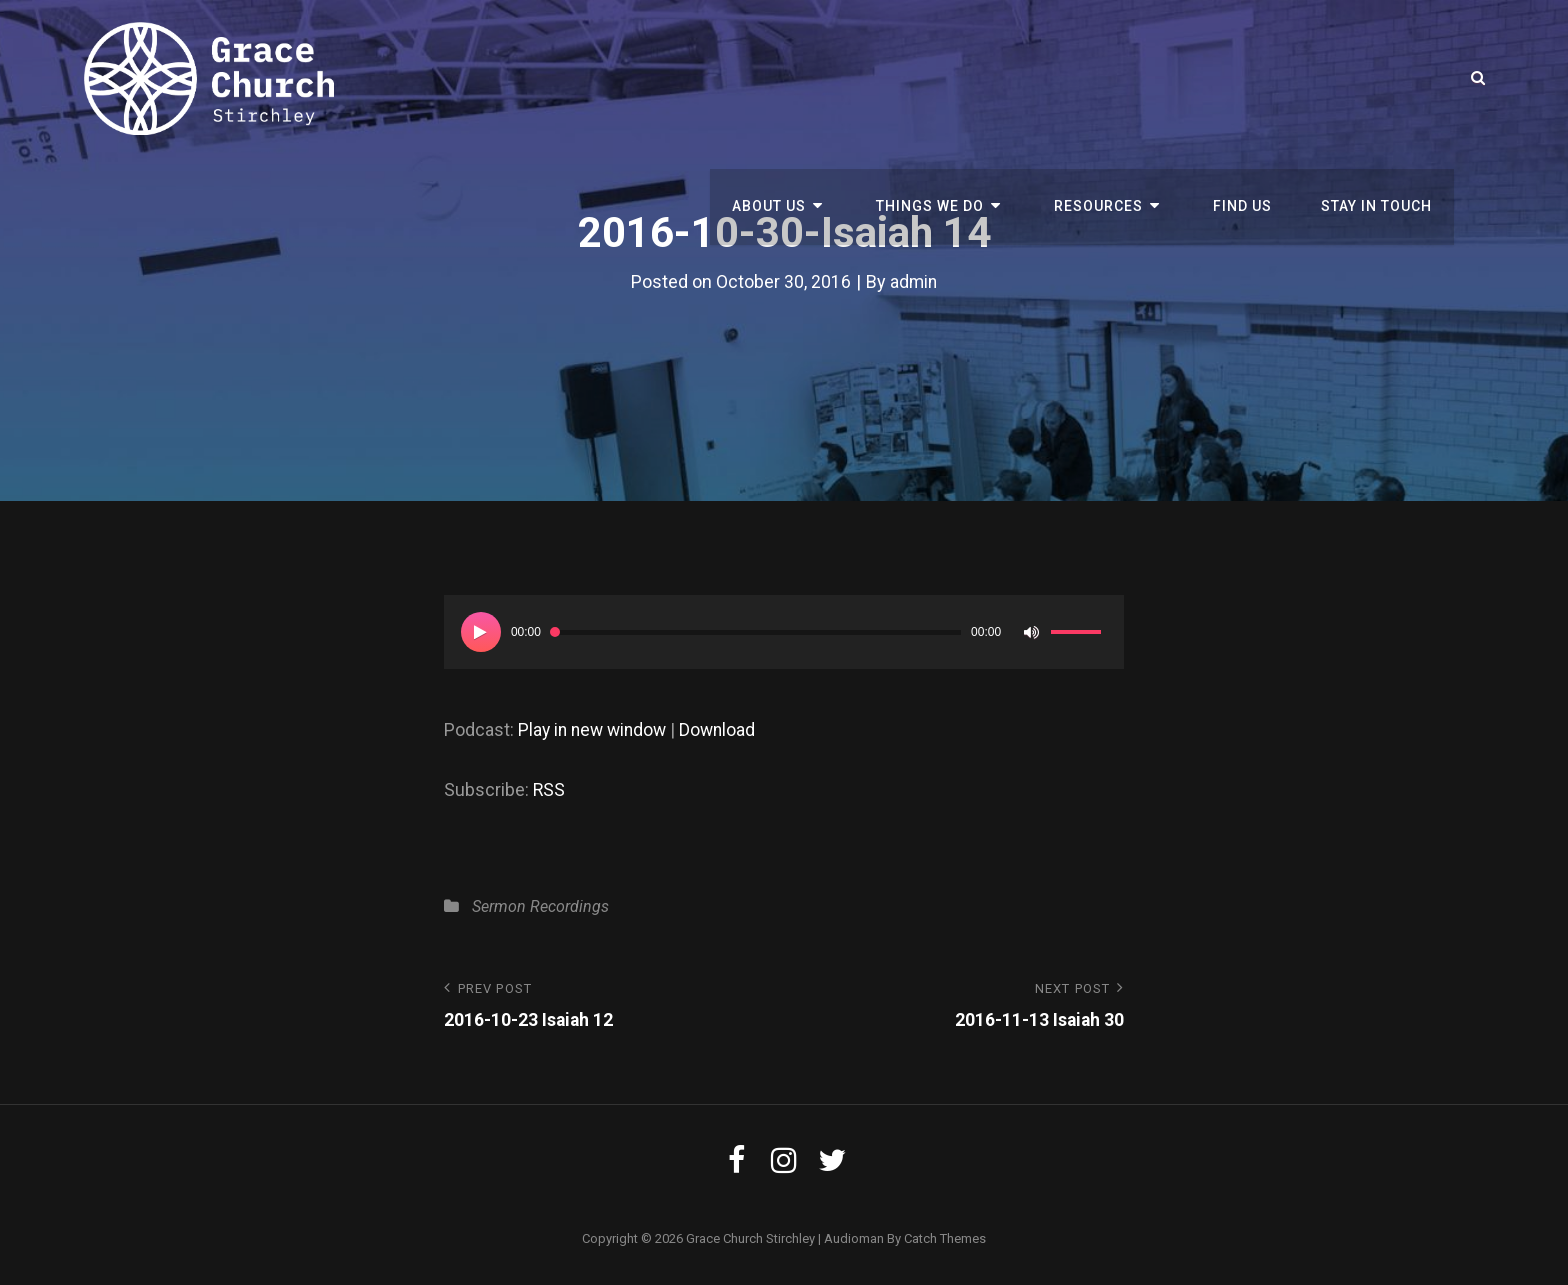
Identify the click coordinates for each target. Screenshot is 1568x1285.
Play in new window (595, 729)
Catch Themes (945, 1238)
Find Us (1249, 78)
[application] (784, 632)
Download (725, 729)
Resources (1114, 78)
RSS (549, 788)
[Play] (481, 632)
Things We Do (955, 78)
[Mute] (1031, 632)
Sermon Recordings (540, 906)
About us (803, 78)
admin (913, 281)
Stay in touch (1378, 78)
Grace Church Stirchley (750, 1238)
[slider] (756, 632)
